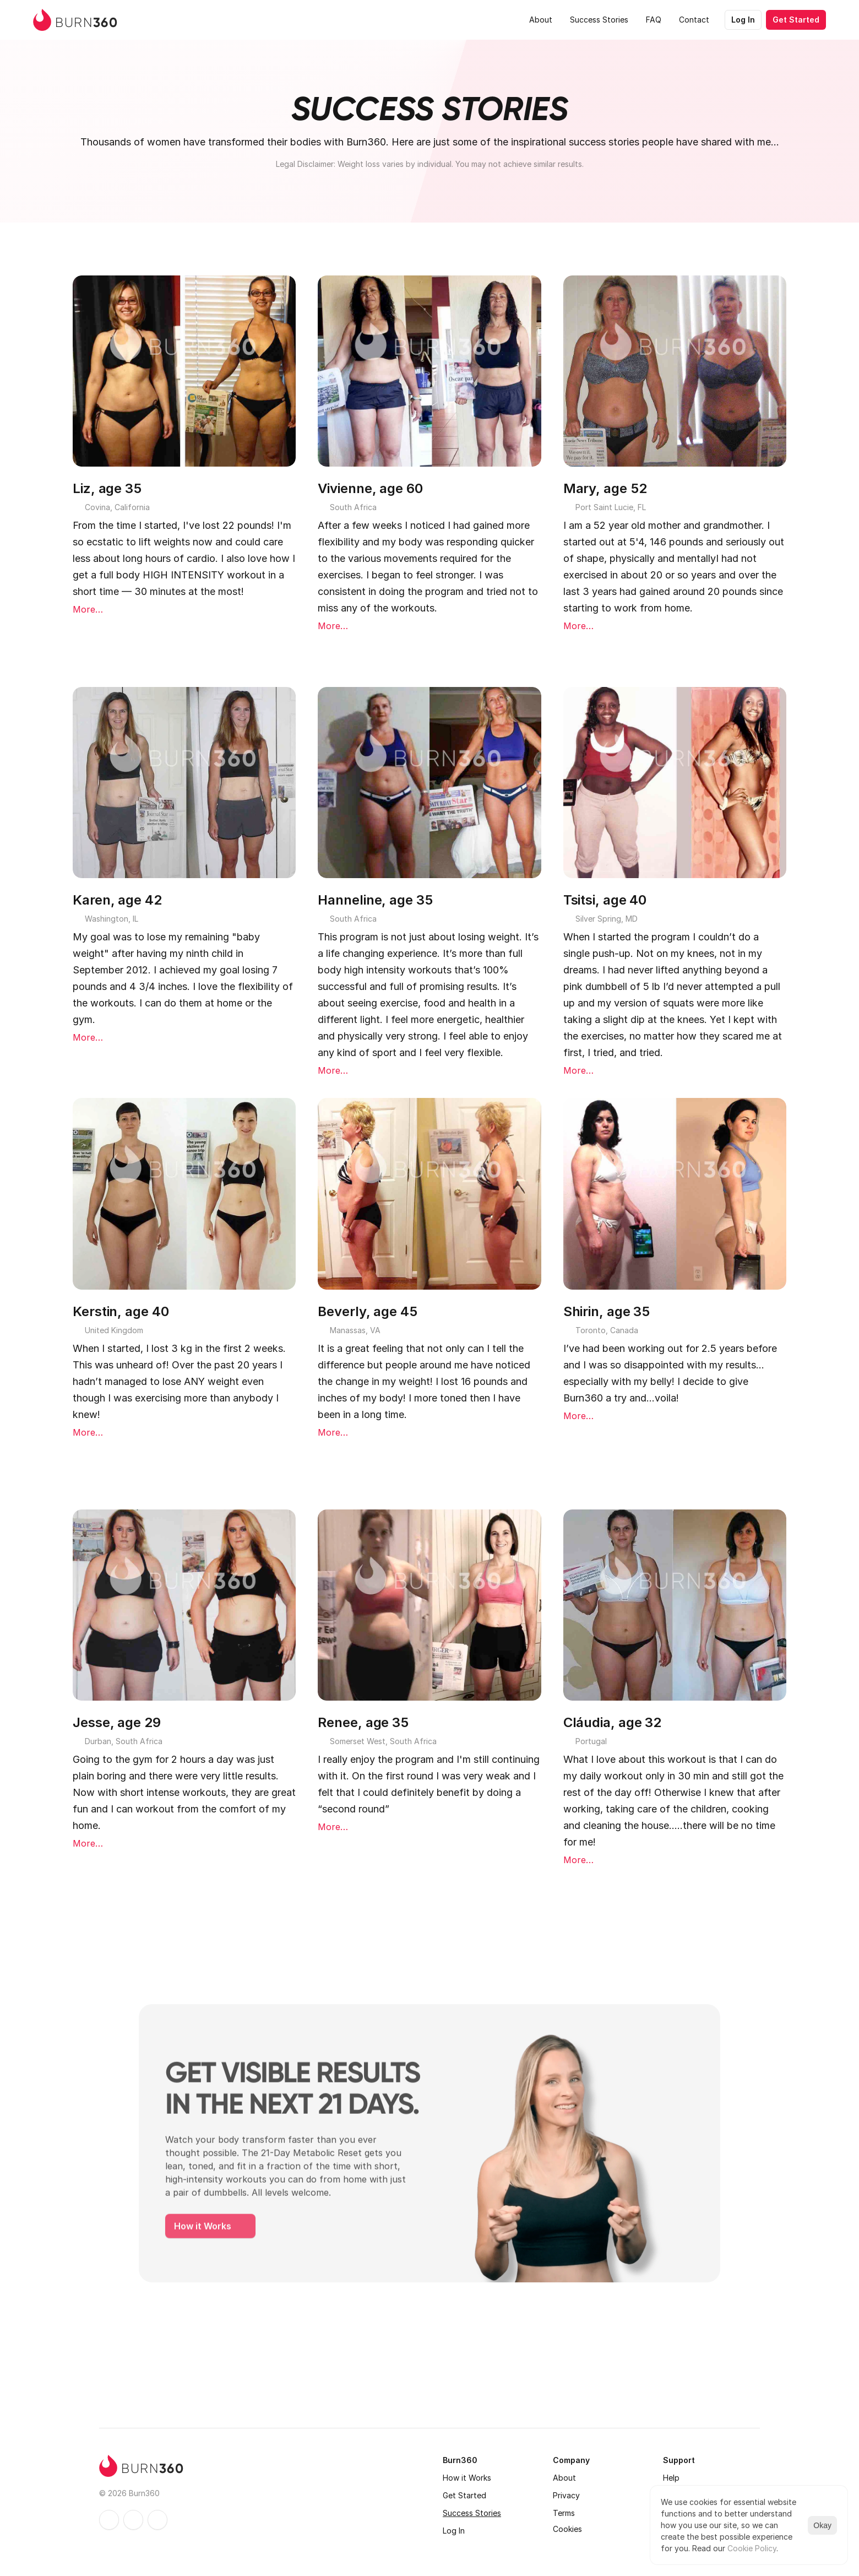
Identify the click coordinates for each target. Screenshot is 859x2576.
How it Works (467, 2477)
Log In (454, 2530)
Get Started (464, 2495)
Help (671, 2477)
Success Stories (472, 2513)
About (564, 2477)
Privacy (566, 2495)
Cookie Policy (751, 2548)
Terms (564, 2513)
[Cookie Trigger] (567, 2529)
